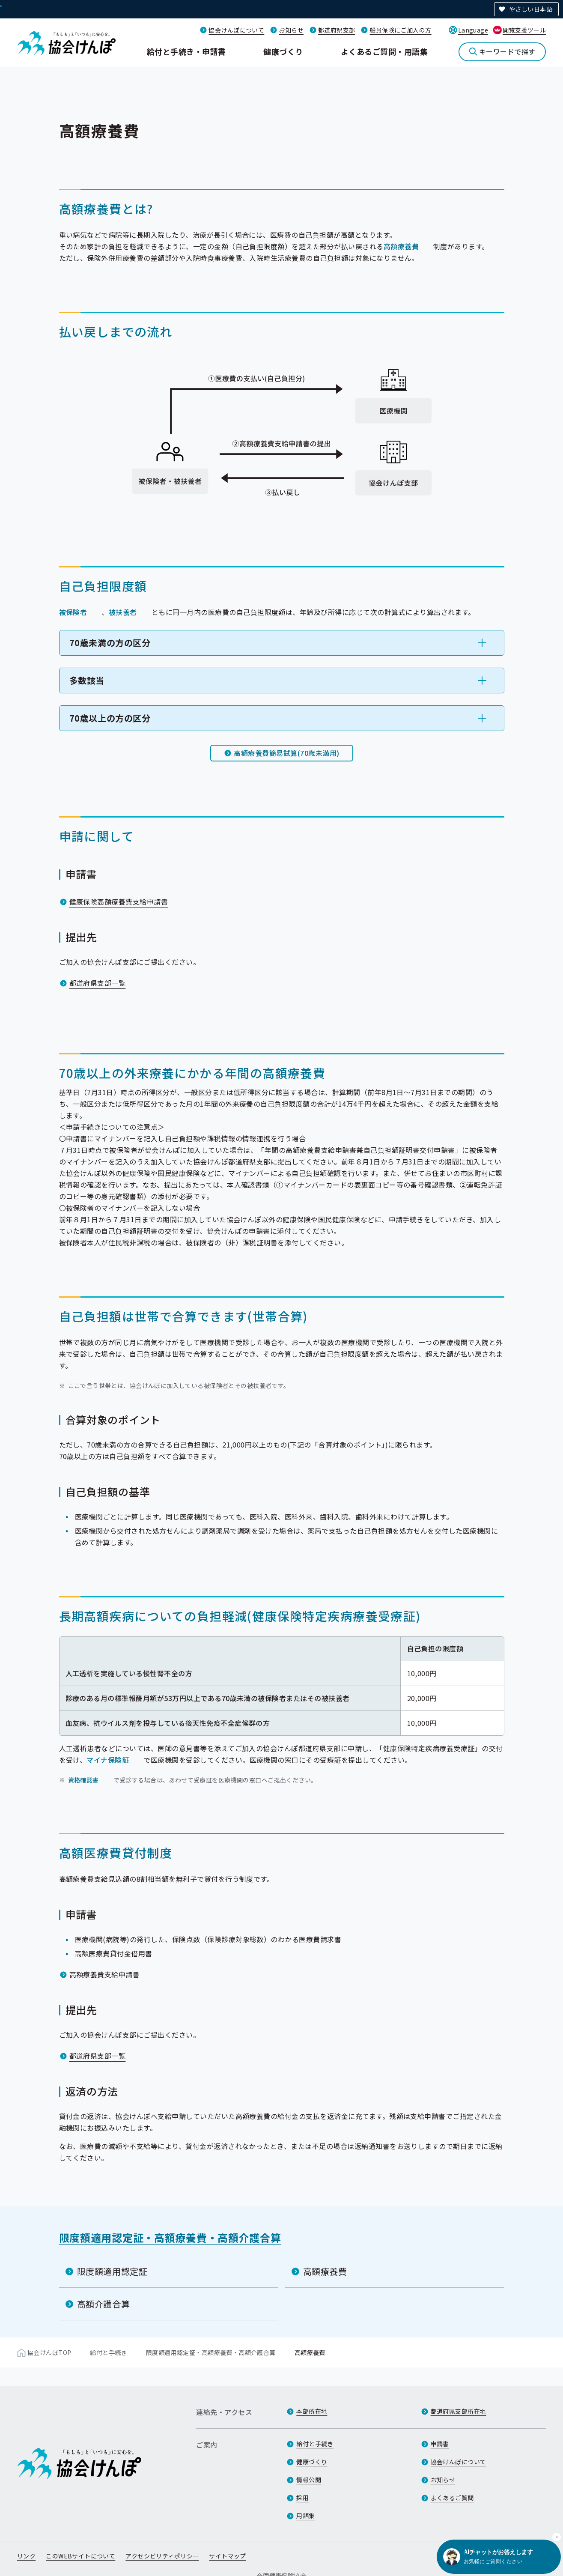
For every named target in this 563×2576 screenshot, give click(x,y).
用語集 (305, 2515)
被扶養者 (123, 612)
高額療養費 (401, 246)
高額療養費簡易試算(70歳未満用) (286, 753)
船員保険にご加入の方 (400, 30)
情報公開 (308, 2479)
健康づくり (283, 51)
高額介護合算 (103, 2304)
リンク (26, 2556)
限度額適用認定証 (112, 2271)
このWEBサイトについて (80, 2556)
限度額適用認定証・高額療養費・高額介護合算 (170, 2237)
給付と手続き (108, 2352)
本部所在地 (311, 2411)
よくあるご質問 (452, 2497)
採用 (302, 2497)
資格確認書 (83, 1780)
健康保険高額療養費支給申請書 (118, 901)
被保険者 (73, 612)
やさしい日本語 (530, 9)
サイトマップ (227, 2556)
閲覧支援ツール (524, 30)
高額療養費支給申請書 (104, 1974)
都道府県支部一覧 (97, 983)
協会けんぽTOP (49, 2352)
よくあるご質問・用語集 (384, 51)
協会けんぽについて (236, 30)
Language (473, 30)
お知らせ (291, 30)
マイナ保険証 (107, 1760)
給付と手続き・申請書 (186, 51)
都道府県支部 (336, 30)
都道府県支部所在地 (458, 2411)
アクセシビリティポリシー (162, 2556)
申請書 (440, 2443)
